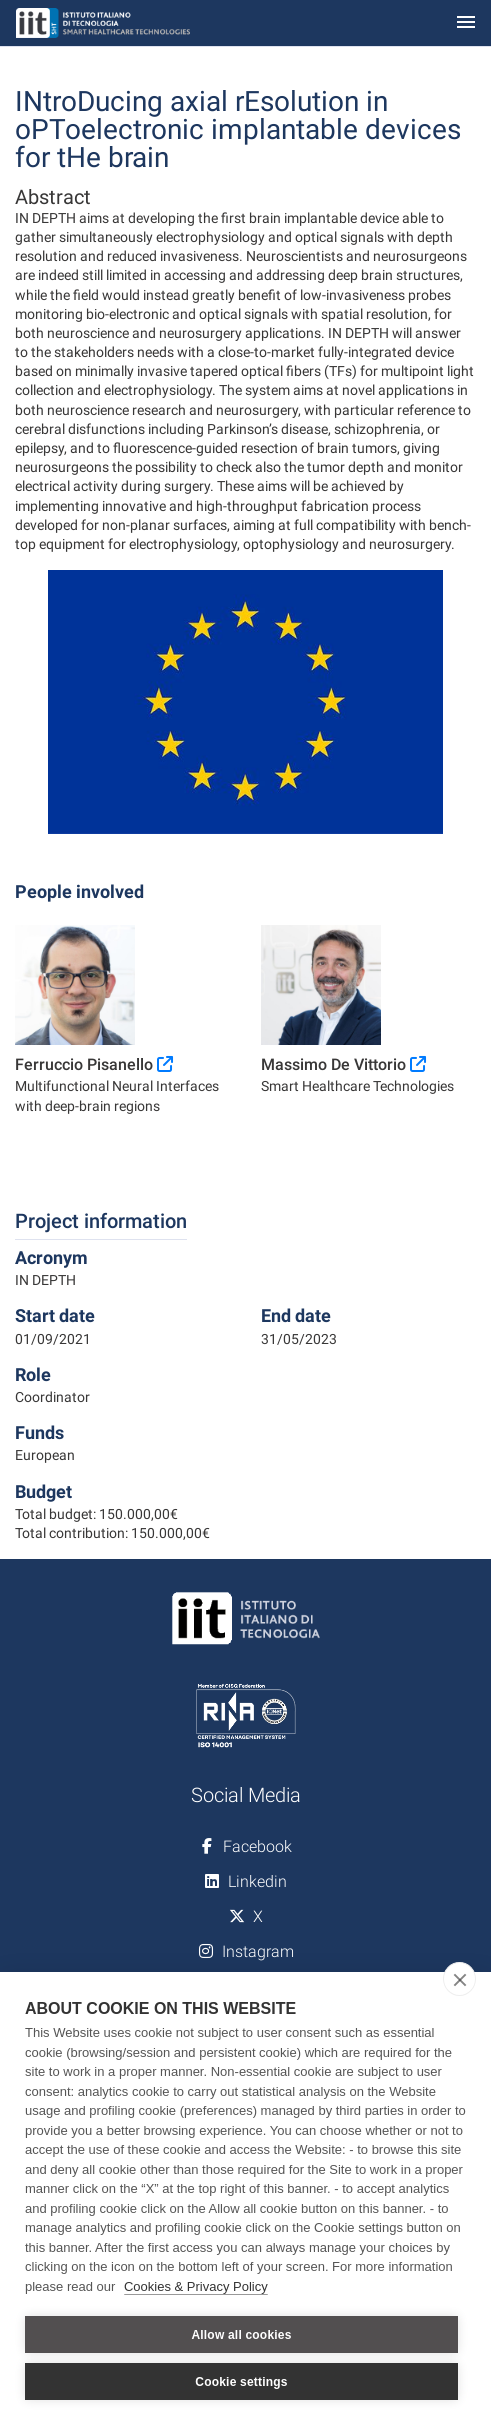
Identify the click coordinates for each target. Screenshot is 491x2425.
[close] (459, 1979)
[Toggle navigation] (466, 23)
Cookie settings (241, 2382)
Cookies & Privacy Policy (196, 2286)
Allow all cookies (241, 2335)
